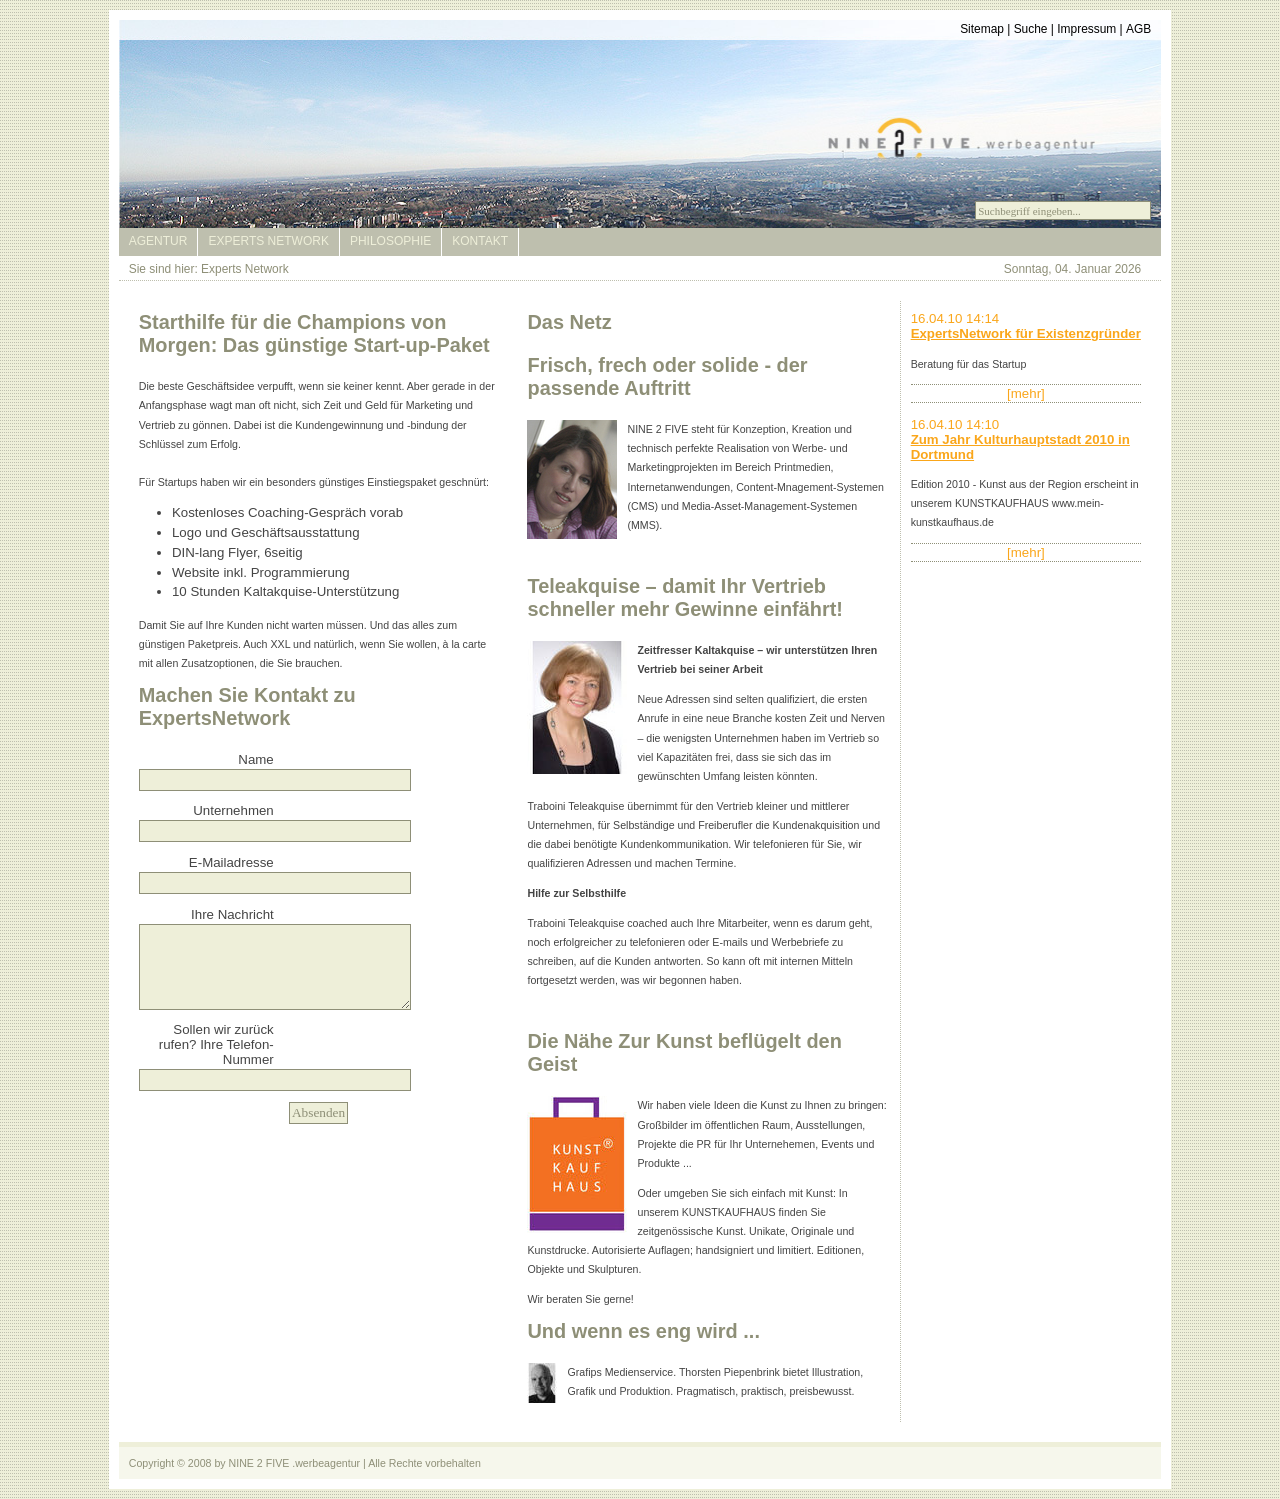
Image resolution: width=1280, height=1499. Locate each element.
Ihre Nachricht (232, 914)
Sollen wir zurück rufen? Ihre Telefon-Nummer (216, 1044)
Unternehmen (233, 810)
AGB (1138, 29)
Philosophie (390, 241)
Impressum (1086, 29)
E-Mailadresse (231, 862)
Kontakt (480, 241)
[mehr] (1026, 393)
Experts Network (268, 241)
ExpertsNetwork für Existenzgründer (1026, 333)
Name (255, 759)
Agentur (158, 241)
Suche (1031, 29)
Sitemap (982, 29)
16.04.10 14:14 (955, 318)
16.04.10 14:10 (955, 424)
